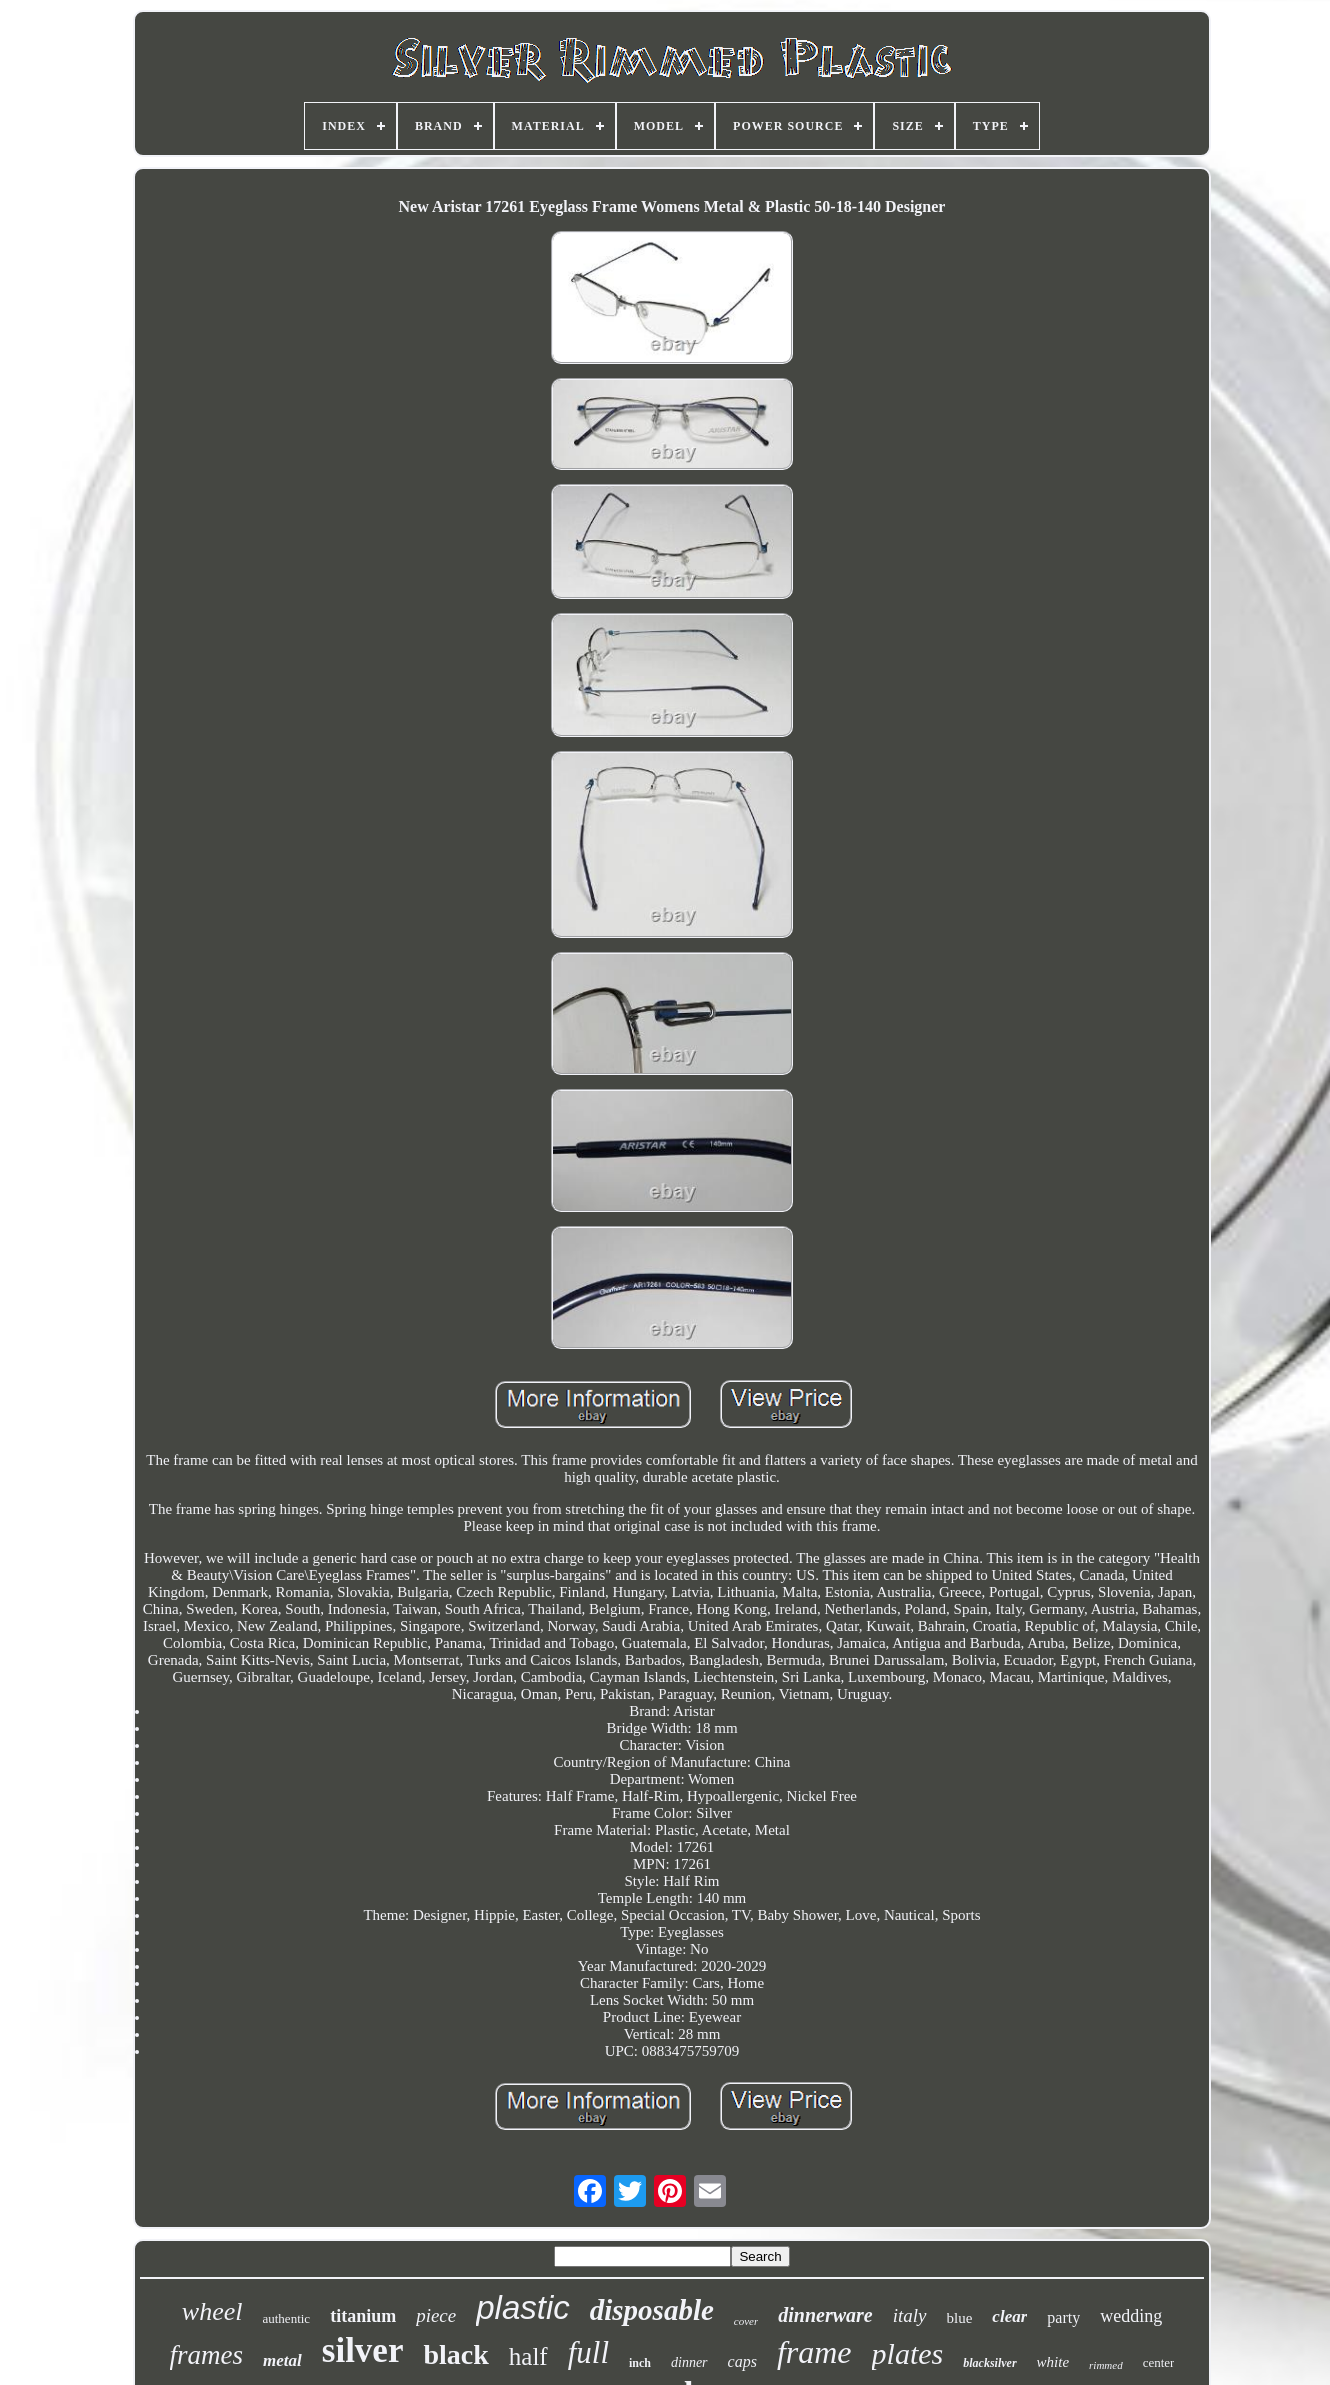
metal (282, 2360)
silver (363, 2350)
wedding (1131, 2316)
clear (1009, 2316)
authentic (286, 2318)
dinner (689, 2362)
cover (746, 2321)
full (588, 2352)
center (1159, 2362)
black (455, 2354)
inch (640, 2363)
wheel (212, 2311)
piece (436, 2315)
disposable (652, 2310)
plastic (523, 2307)
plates (908, 2353)
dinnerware (825, 2315)
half (528, 2356)
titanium (363, 2316)
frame (814, 2352)
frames (207, 2355)
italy (910, 2315)
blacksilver (989, 2363)
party (1063, 2317)
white (1053, 2362)
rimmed (1106, 2365)
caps (742, 2361)
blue (960, 2318)
